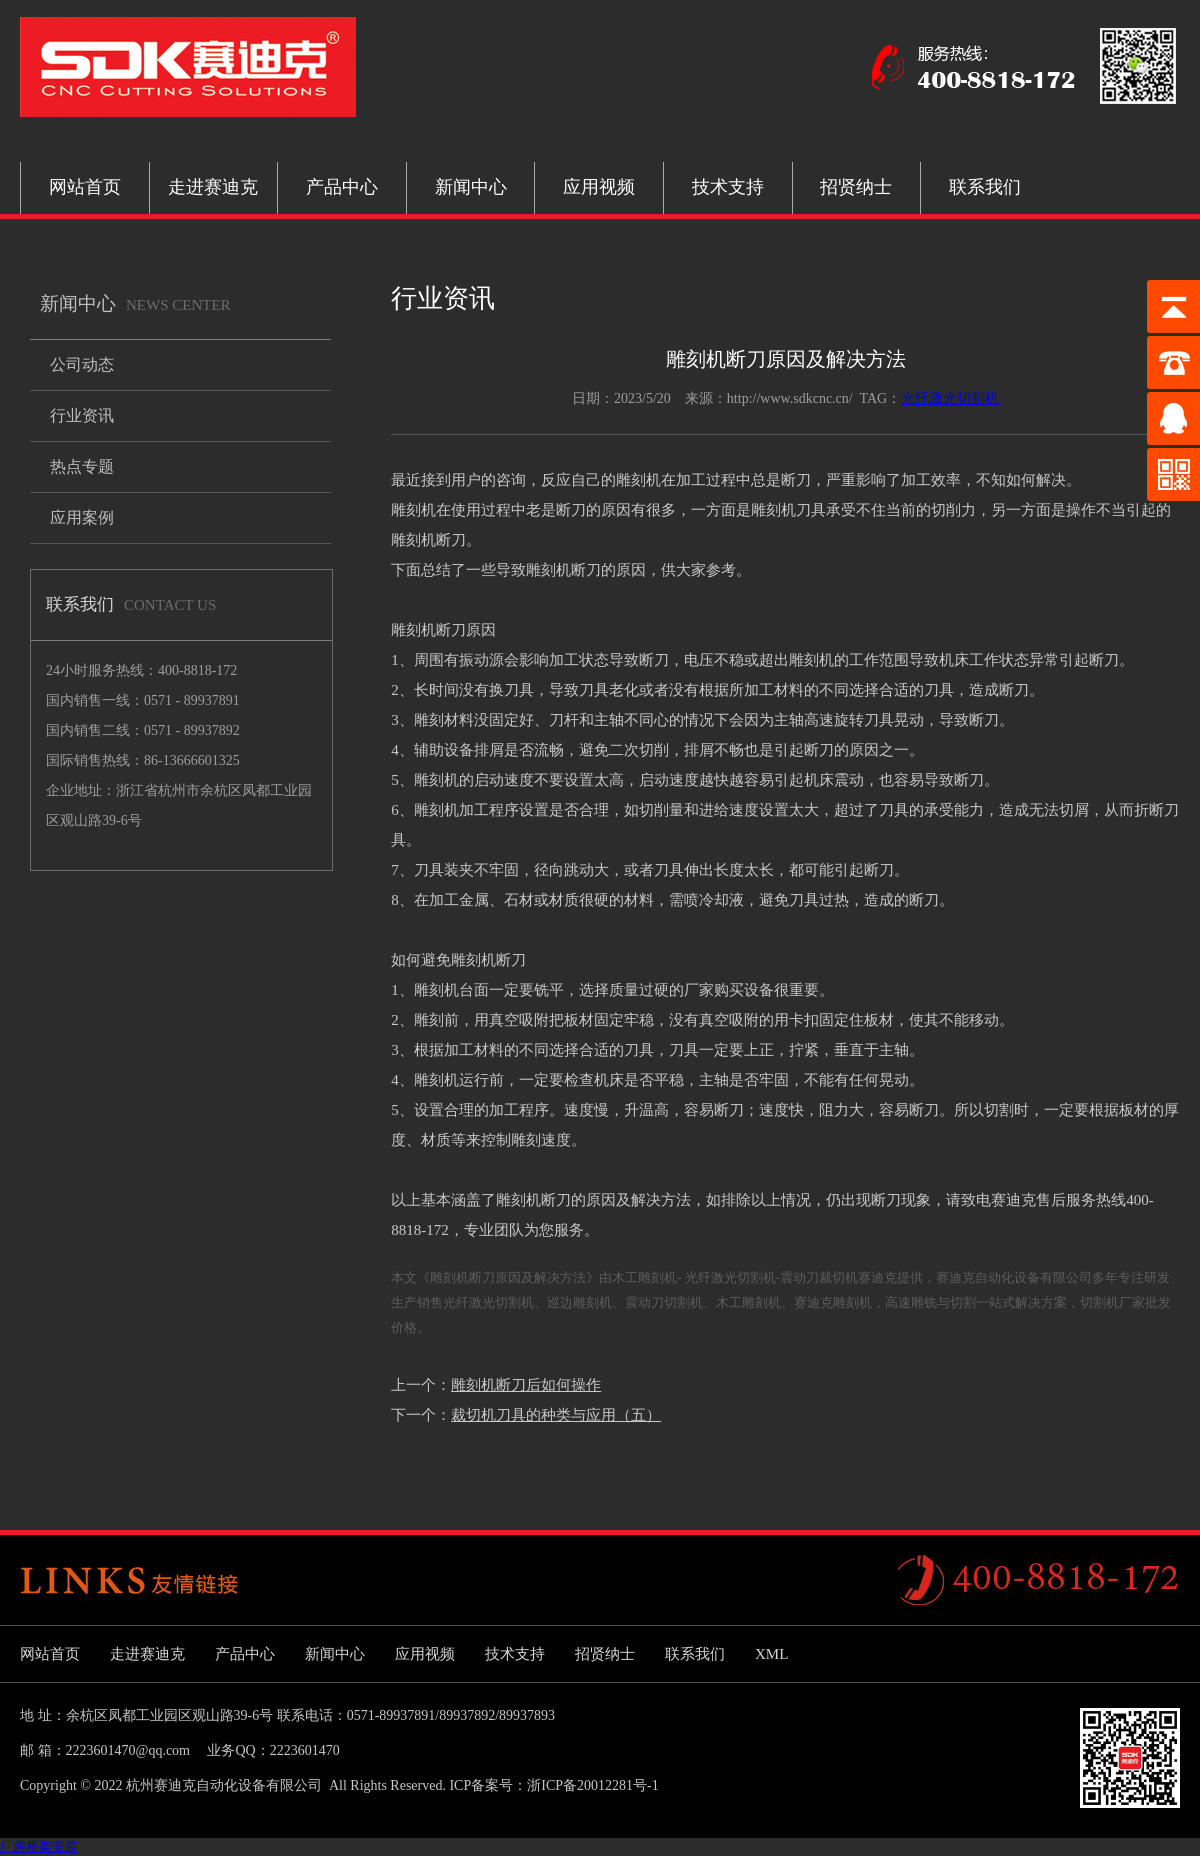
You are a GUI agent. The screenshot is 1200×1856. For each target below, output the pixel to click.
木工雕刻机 (748, 1302)
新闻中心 (471, 187)
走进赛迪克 (213, 187)
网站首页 (85, 187)
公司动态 (82, 364)
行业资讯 (82, 415)
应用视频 (599, 187)
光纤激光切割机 (950, 398)
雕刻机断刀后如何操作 (526, 1385)
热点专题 (82, 466)
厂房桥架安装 (39, 1846)
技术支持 (728, 187)
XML (771, 1654)
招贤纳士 (856, 187)
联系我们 (985, 187)
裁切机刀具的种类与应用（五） (556, 1415)
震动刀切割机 (664, 1302)
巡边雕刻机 (579, 1302)
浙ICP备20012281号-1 (592, 1785)
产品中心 (342, 187)
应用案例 (82, 517)
